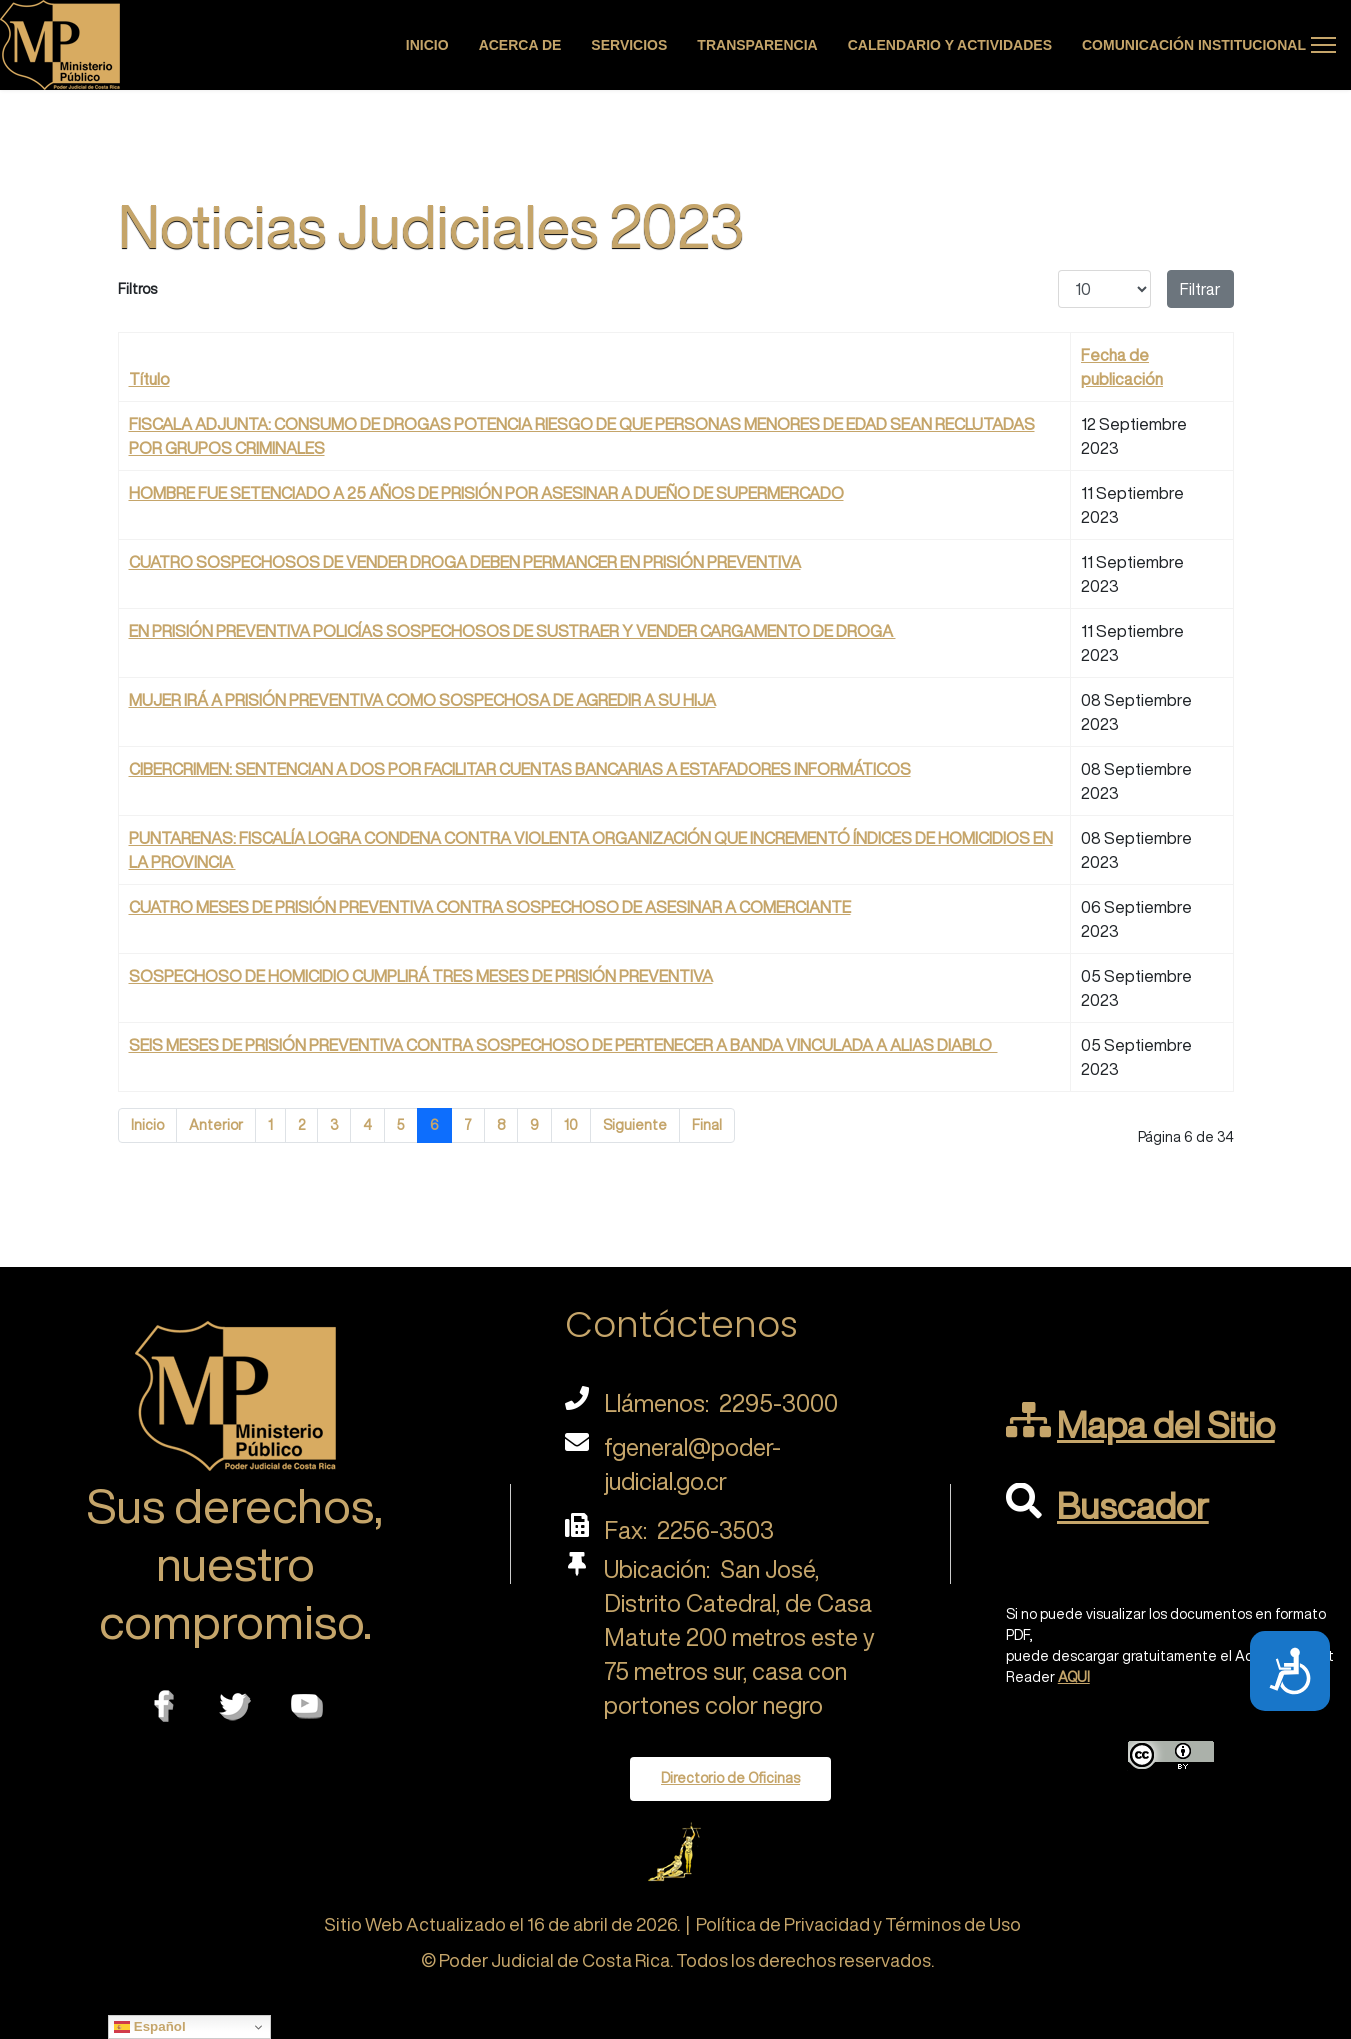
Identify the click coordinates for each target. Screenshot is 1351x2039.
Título (149, 379)
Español (150, 2027)
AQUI (1074, 1677)
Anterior (216, 1125)
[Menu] (1323, 45)
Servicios (629, 45)
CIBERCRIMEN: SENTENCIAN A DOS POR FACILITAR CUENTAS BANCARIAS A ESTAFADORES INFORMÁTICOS (520, 769)
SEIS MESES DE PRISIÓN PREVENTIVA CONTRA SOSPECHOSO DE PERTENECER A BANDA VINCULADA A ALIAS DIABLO (563, 1045)
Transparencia (757, 45)
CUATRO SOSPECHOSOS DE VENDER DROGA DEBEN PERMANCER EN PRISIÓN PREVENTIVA (465, 562)
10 (571, 1125)
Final (707, 1125)
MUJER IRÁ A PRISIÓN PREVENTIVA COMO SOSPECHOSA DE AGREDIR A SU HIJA (422, 700)
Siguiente (635, 1125)
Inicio (427, 45)
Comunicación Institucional (1194, 45)
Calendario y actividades (950, 45)
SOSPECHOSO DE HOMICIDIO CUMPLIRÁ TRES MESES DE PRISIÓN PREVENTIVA (421, 976)
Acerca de (520, 45)
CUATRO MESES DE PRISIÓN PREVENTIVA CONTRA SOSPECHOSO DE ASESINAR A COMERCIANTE (490, 907)
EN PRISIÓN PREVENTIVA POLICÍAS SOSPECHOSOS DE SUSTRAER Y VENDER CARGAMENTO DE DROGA (512, 631)
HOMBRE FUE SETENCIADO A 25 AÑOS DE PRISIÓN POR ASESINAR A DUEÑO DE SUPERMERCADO (486, 493)
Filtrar (1200, 289)
